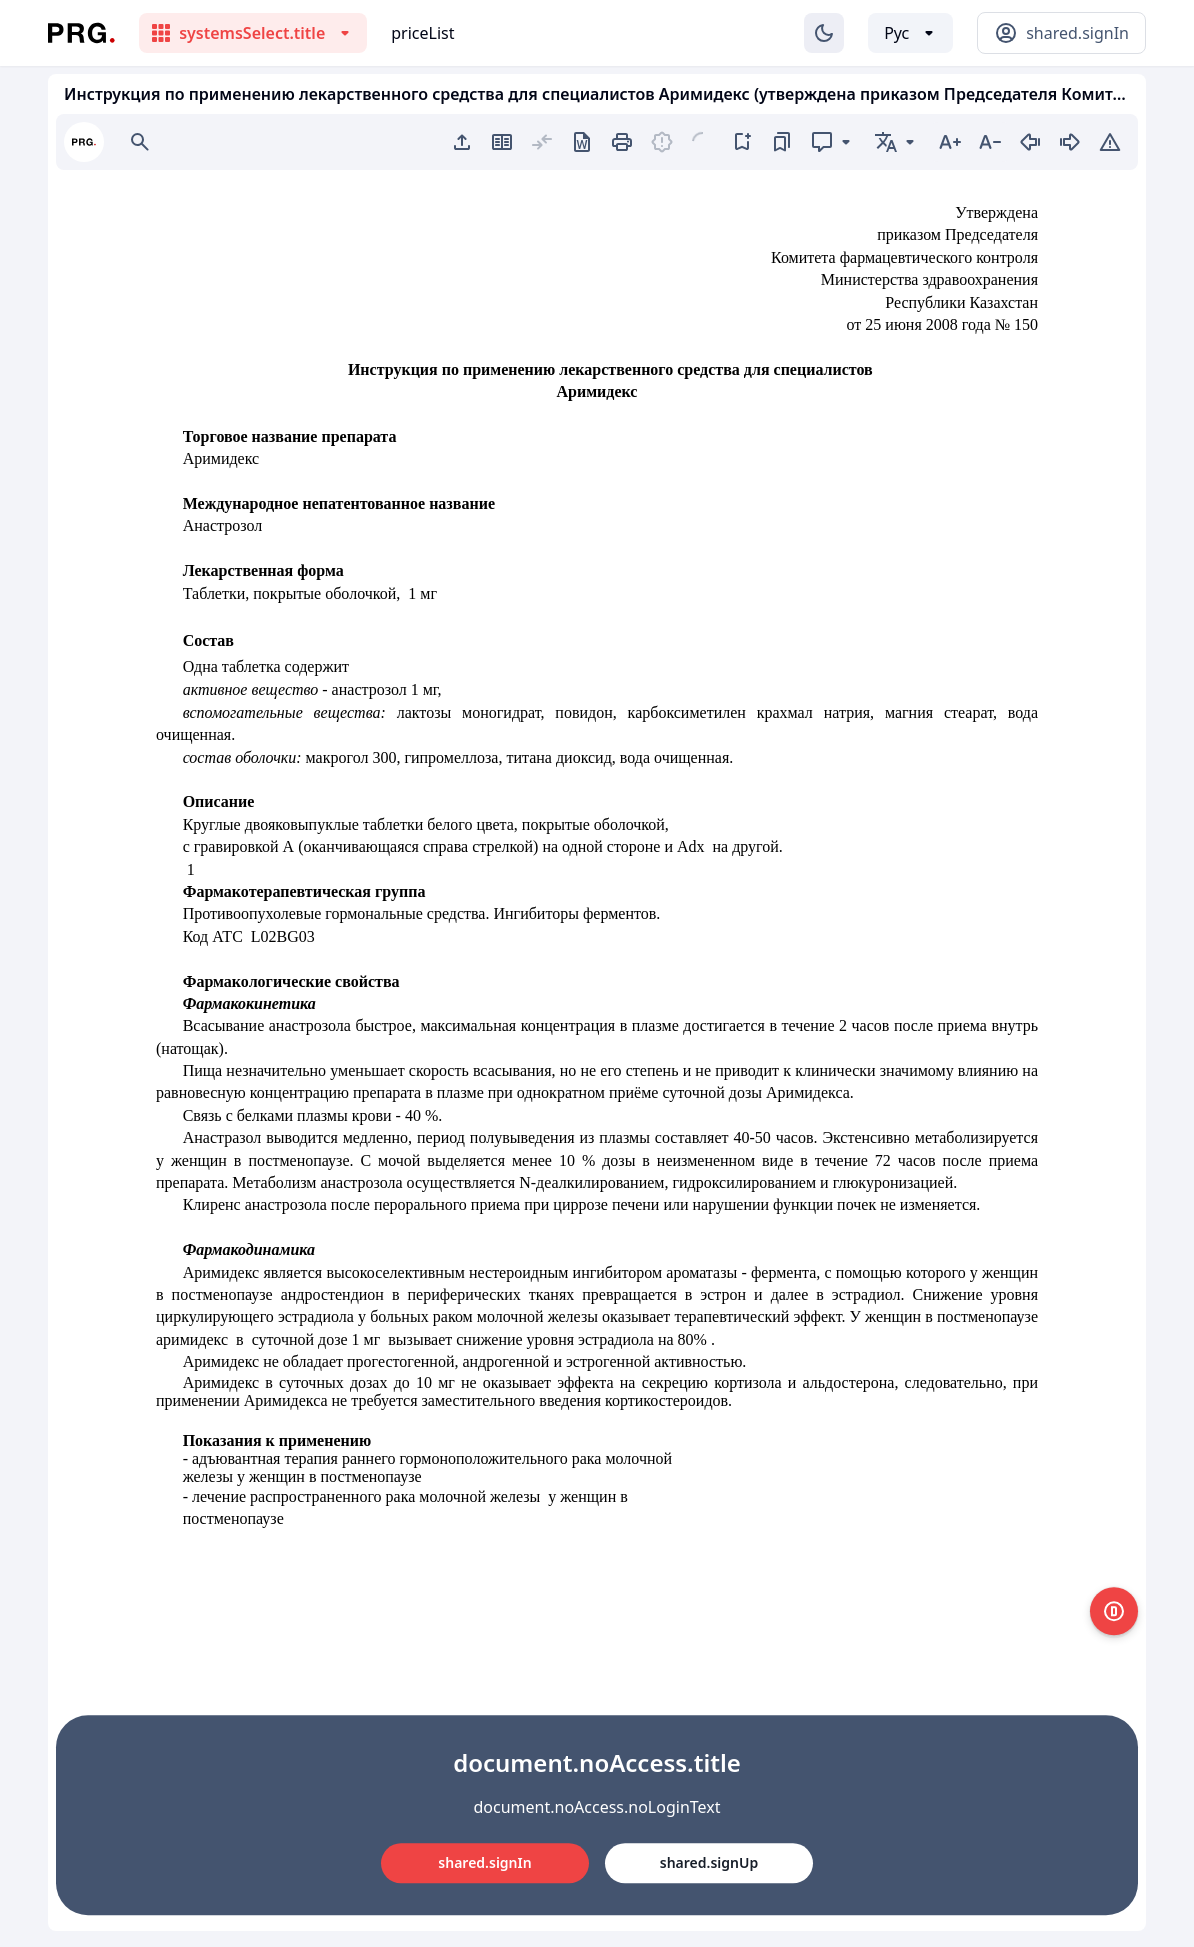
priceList (422, 33)
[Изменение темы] (824, 33)
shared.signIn (484, 1862)
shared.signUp (709, 1862)
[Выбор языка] (910, 33)
